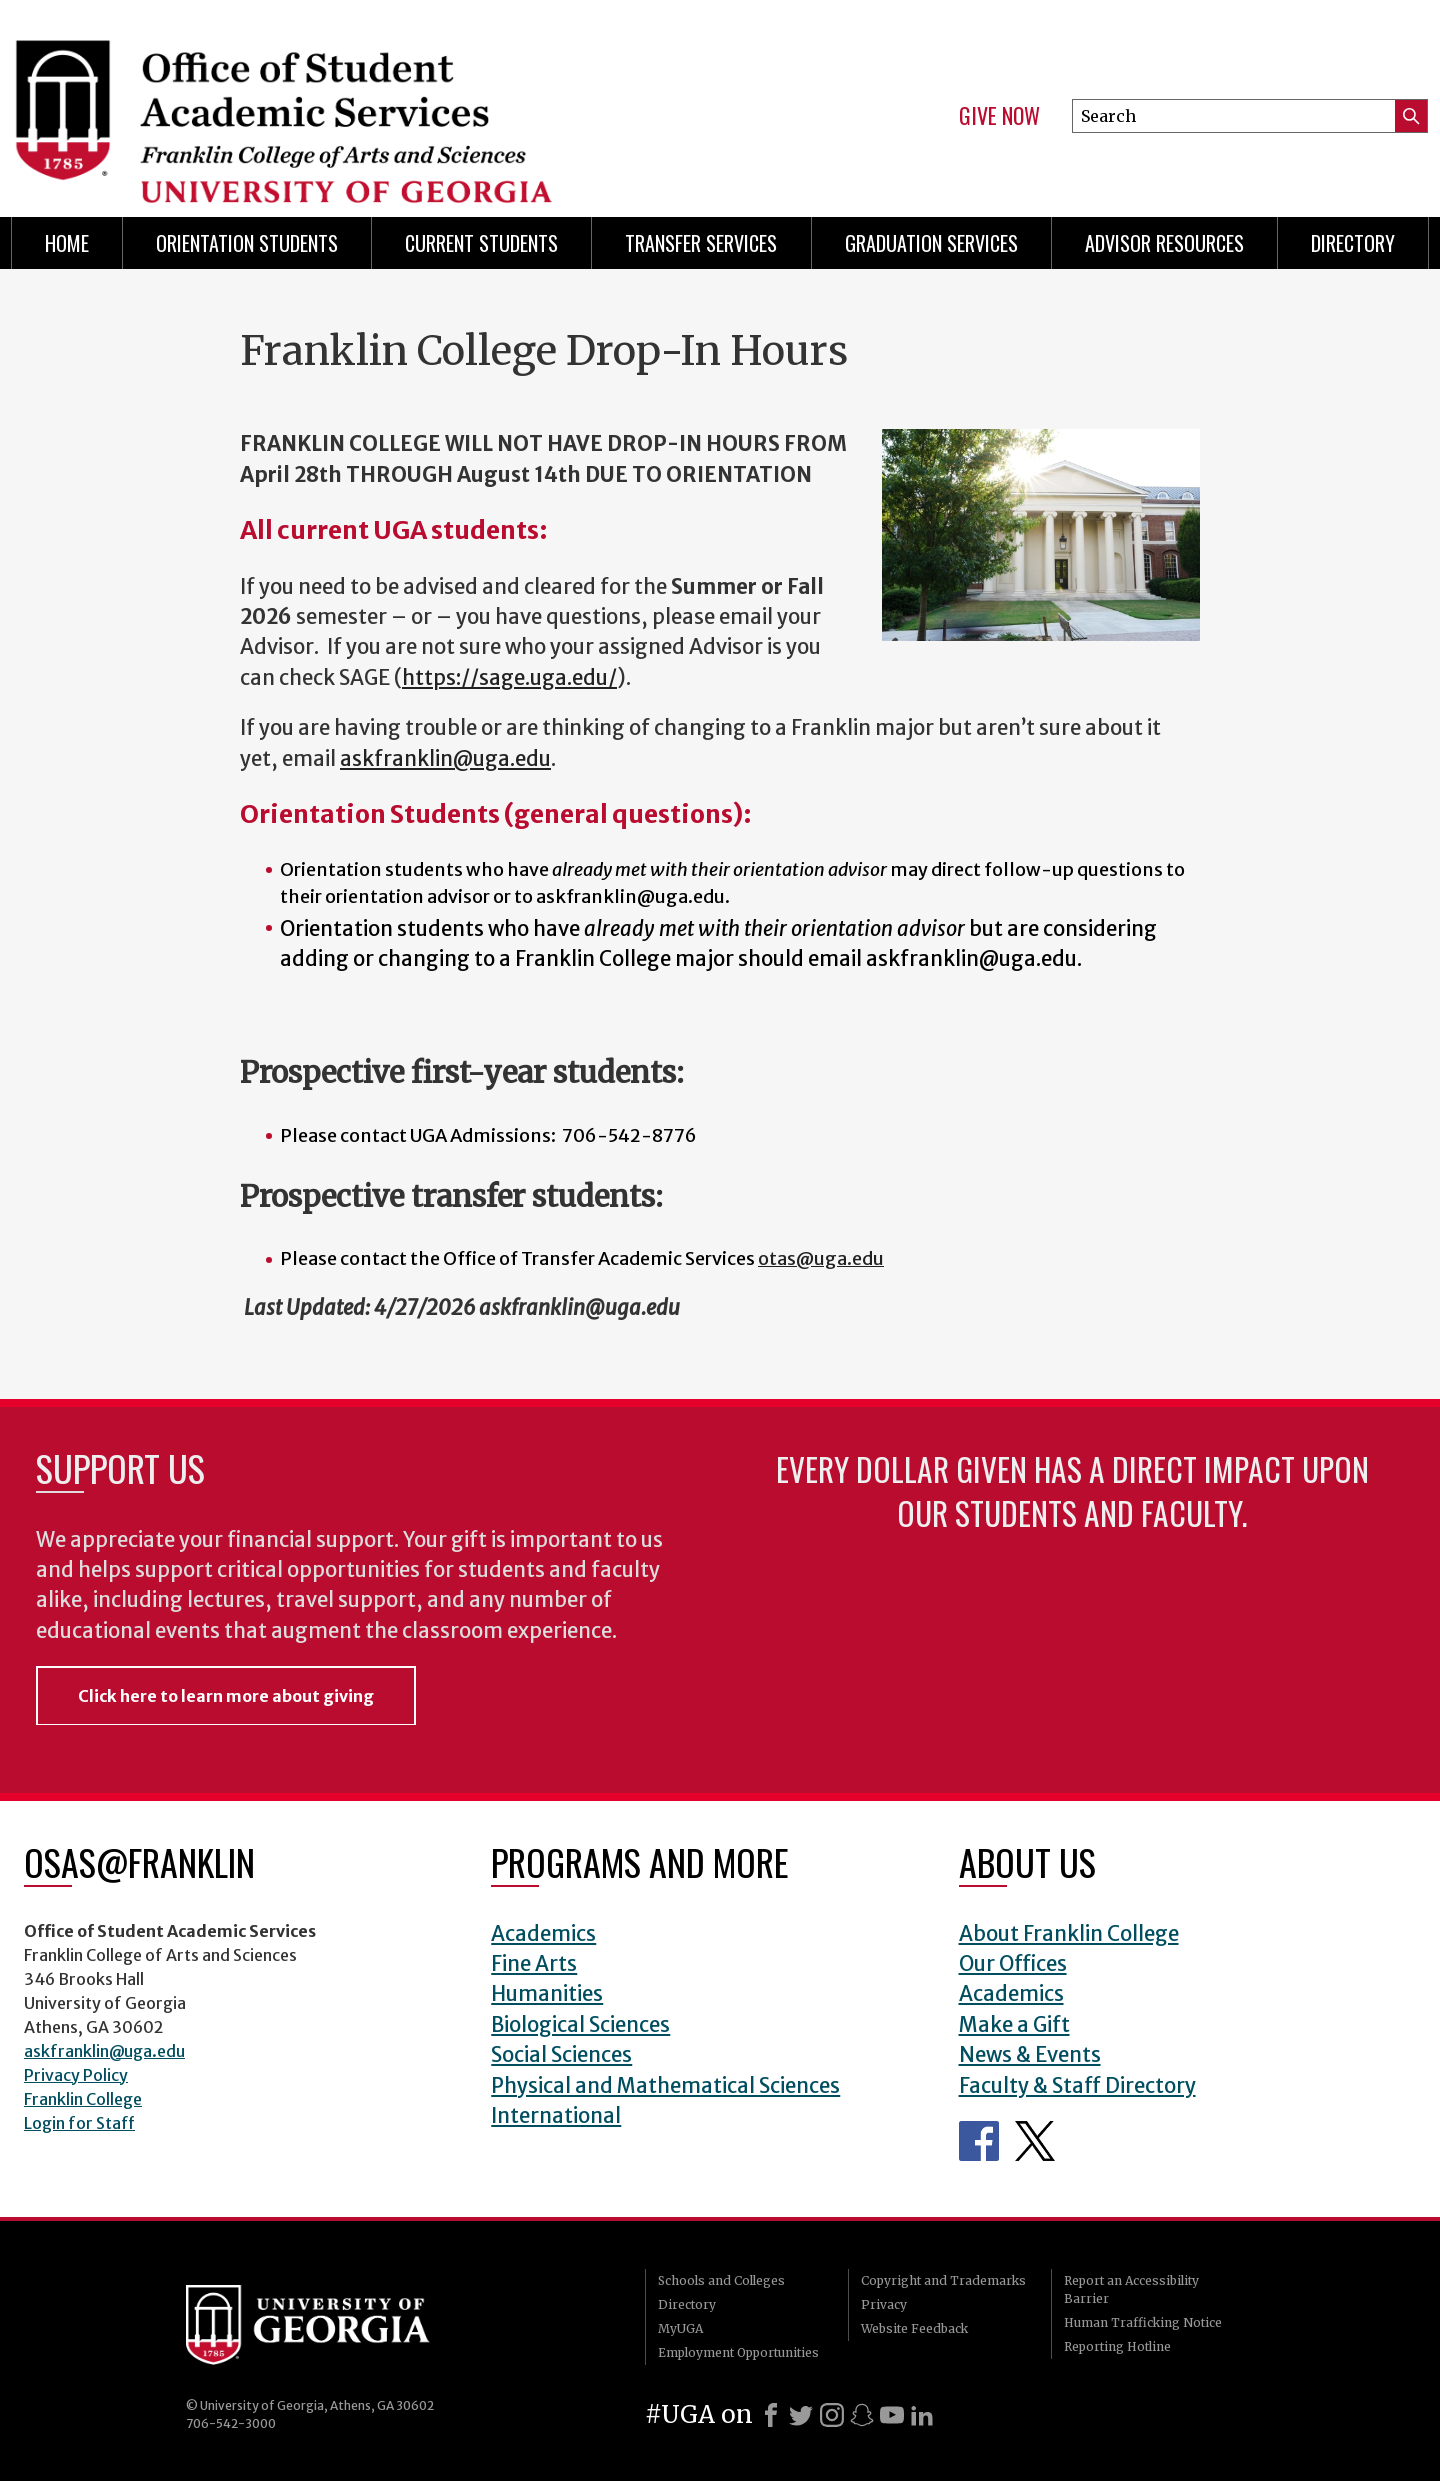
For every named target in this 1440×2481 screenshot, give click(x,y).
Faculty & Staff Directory (1077, 2086)
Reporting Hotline (1117, 2346)
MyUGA (680, 2328)
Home (67, 243)
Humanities (547, 1994)
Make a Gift (1014, 2025)
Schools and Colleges (721, 2280)
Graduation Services (931, 243)
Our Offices (1013, 1964)
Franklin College (83, 2099)
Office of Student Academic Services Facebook (979, 2141)
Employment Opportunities (738, 2352)
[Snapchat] (862, 2415)
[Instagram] (832, 2415)
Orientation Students (247, 243)
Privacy (884, 2304)
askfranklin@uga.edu (104, 2051)
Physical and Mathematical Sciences (665, 2086)
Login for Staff (79, 2123)
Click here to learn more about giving (226, 1696)
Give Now (999, 116)
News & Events (1030, 2055)
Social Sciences (561, 2055)
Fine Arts (534, 1964)
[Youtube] (892, 2415)
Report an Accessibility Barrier (1131, 2289)
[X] (801, 2415)
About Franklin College (1069, 1934)
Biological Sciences (580, 2025)
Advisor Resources (1164, 243)
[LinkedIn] (922, 2415)
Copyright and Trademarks (943, 2280)
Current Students (481, 243)
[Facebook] (771, 2415)
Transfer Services (701, 243)
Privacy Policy (76, 2075)
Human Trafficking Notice (1143, 2322)
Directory (1353, 243)
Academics (543, 1934)
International (556, 2116)
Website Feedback (914, 2328)
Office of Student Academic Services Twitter (1035, 2141)
